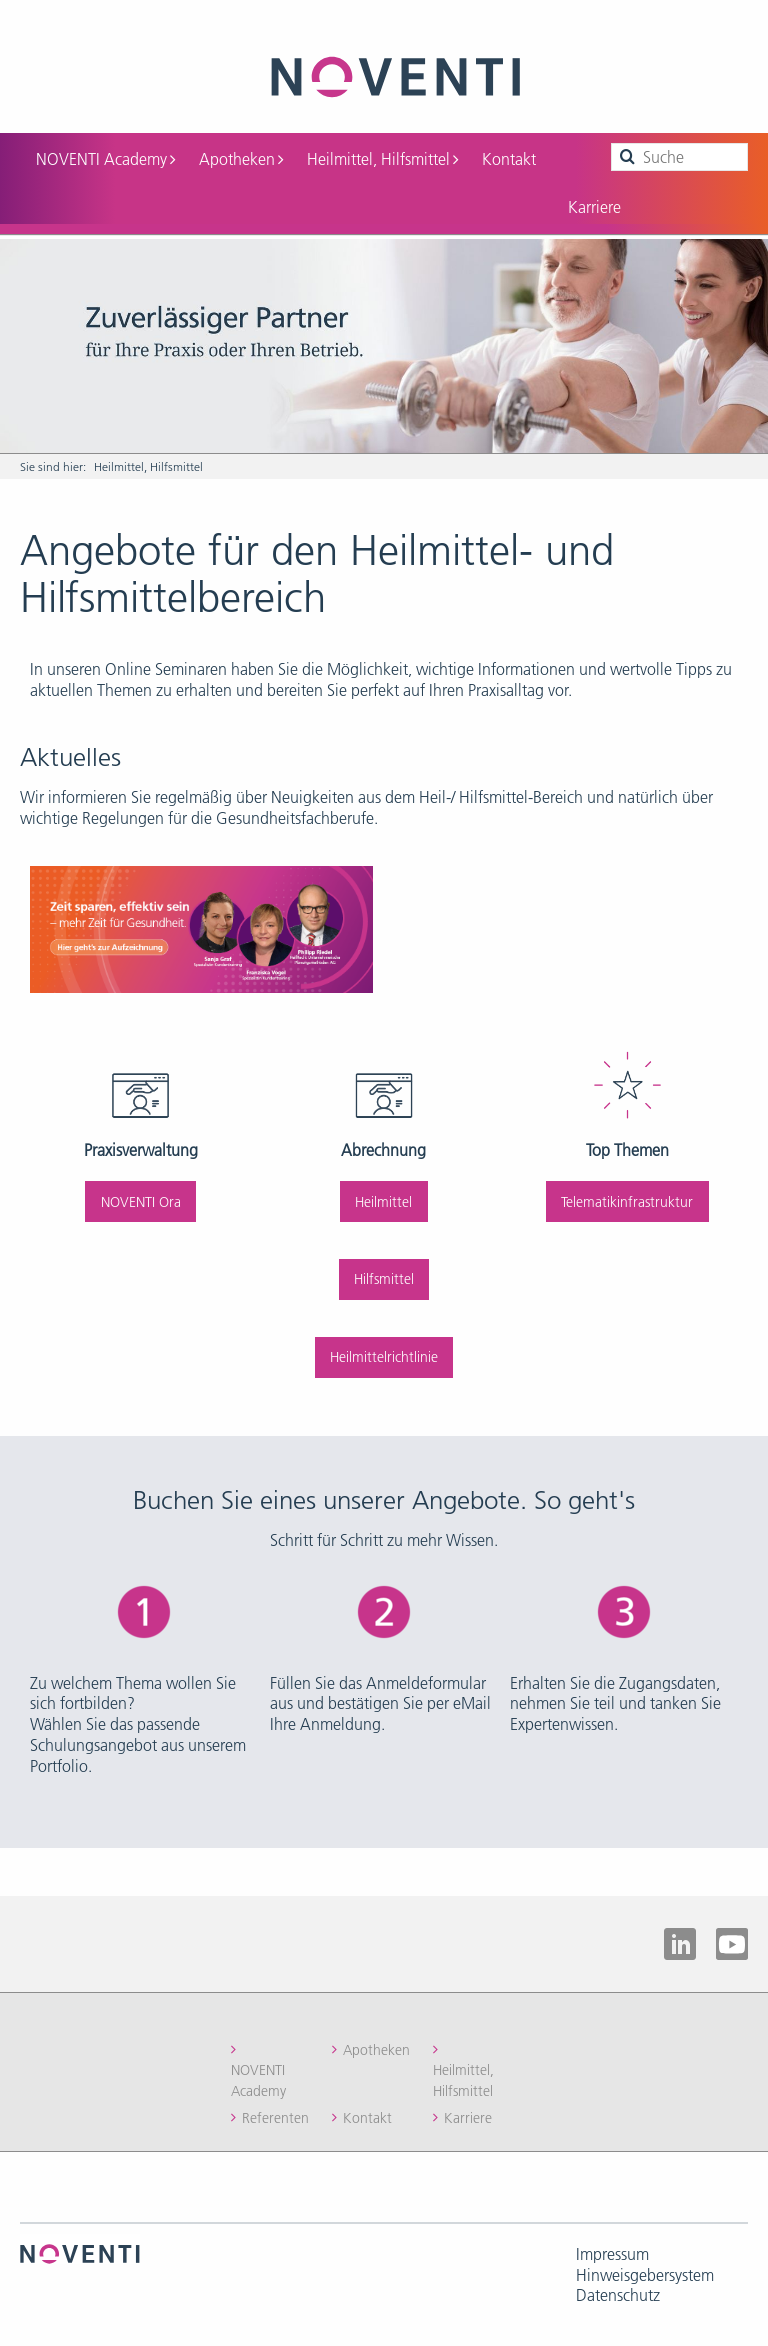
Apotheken (241, 159)
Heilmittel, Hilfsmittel (382, 159)
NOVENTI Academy (105, 159)
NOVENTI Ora (141, 1202)
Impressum (612, 2254)
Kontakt (509, 159)
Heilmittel (383, 1202)
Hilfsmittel (384, 1279)
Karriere (594, 207)
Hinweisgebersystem (645, 2275)
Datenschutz (618, 2295)
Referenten (275, 2118)
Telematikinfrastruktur (627, 1202)
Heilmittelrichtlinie (384, 1357)
